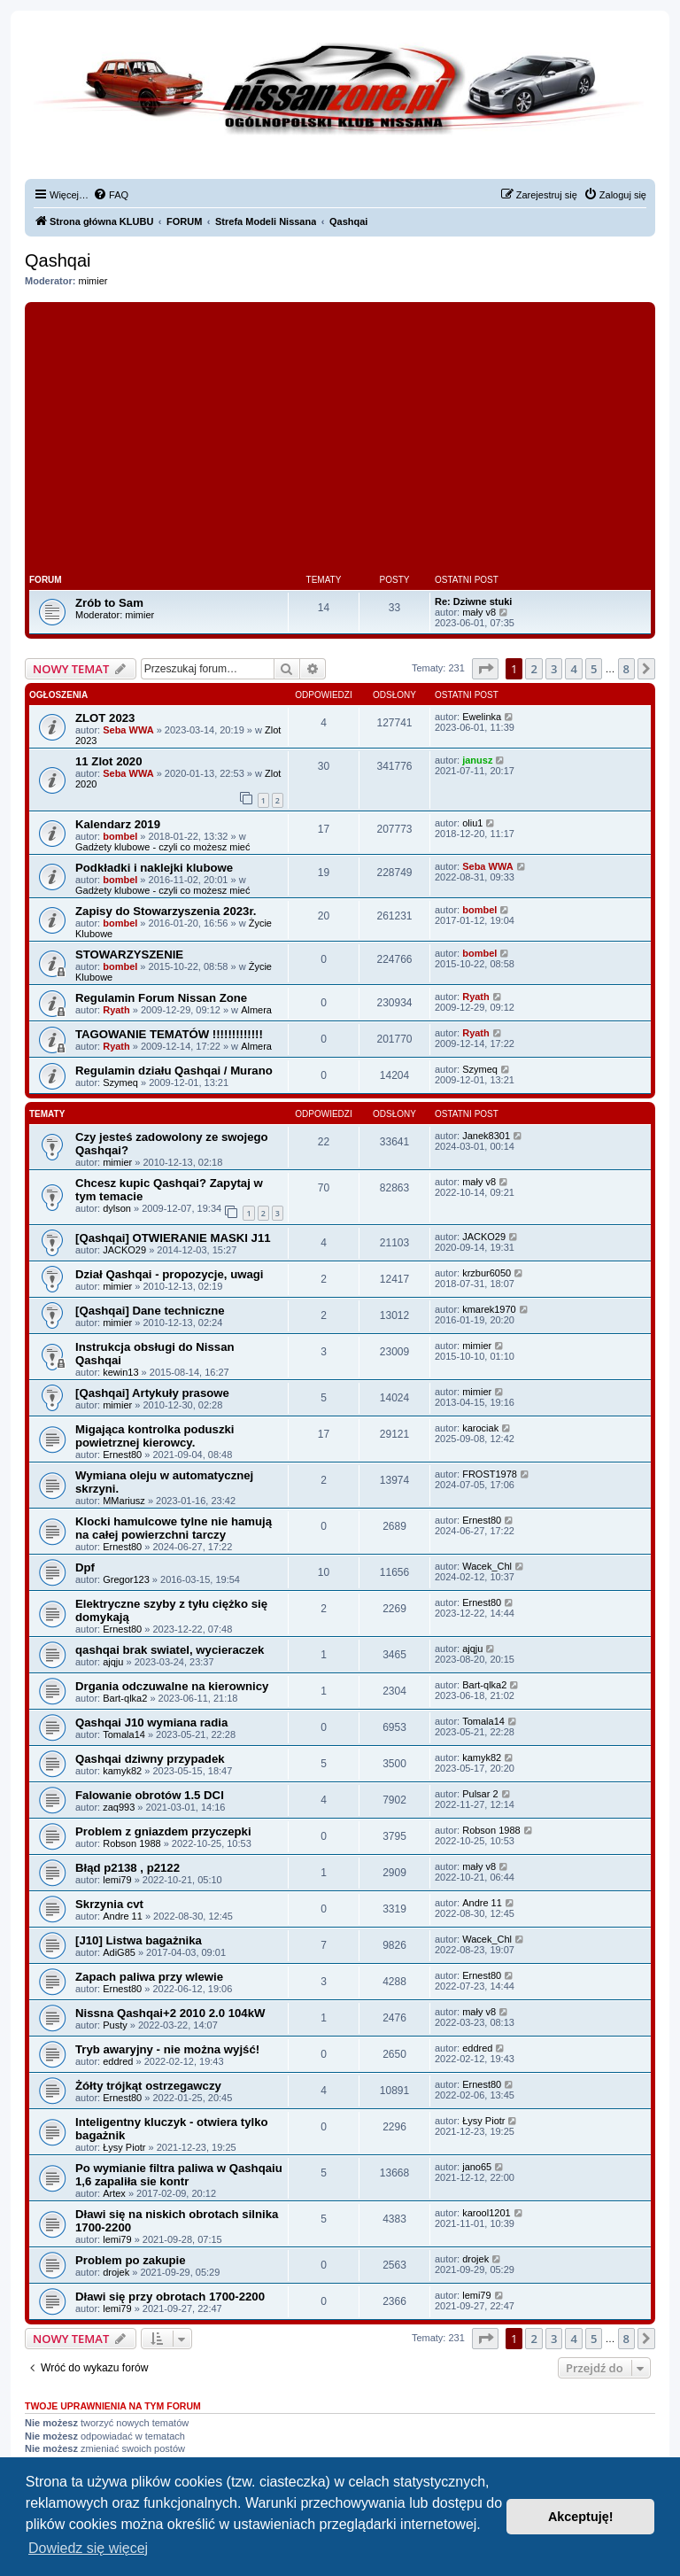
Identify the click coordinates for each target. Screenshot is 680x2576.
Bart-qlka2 (125, 1698)
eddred (118, 2061)
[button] (485, 668)
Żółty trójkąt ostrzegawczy (148, 2085)
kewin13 (120, 1372)
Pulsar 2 (480, 1793)
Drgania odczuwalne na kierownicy (171, 1686)
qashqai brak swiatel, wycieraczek (169, 1650)
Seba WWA (128, 730)
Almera (256, 1010)
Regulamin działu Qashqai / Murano (174, 1070)
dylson (117, 1208)
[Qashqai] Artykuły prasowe (152, 1393)
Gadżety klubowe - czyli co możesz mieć (162, 847)
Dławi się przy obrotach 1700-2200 (170, 2296)
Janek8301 (486, 1135)
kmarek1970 (489, 1309)
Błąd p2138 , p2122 (127, 1867)
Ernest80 (122, 1454)
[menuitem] (110, 195)
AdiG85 (119, 1952)
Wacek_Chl (487, 1566)
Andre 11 (123, 1916)
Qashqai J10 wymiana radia (151, 1722)
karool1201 (486, 2212)
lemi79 (117, 1879)
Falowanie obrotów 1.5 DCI (149, 1795)
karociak (480, 1428)
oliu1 (472, 823)
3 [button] (554, 669)
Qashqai (58, 260)
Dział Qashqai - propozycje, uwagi (169, 1274)
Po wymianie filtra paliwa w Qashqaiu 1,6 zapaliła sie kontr (178, 2174)
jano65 (476, 2166)
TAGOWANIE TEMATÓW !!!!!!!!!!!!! (169, 1034)
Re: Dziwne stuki (473, 601)
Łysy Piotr (124, 2147)
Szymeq (120, 1082)
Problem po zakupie (130, 2260)
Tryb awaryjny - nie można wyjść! (167, 2049)
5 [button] (594, 669)
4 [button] (573, 669)
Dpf (85, 1567)
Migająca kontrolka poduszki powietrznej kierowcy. (155, 1436)
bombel (120, 836)
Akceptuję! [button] (581, 2517)
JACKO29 (124, 1250)
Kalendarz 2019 (117, 824)
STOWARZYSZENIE (129, 954)
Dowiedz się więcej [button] (88, 2548)
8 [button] (626, 669)
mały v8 (479, 612)
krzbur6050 (486, 1273)
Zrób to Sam (109, 602)
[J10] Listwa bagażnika (138, 1940)
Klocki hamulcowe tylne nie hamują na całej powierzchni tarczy (173, 1528)
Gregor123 (126, 1579)
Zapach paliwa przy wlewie (149, 1976)
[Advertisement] (340, 439)
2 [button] (533, 669)
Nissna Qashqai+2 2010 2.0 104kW (170, 2013)
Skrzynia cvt (109, 1904)
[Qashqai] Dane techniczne (150, 1310)
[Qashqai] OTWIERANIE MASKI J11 (173, 1238)
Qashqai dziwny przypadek (150, 1758)
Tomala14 (124, 1734)
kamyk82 (122, 1770)
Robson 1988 (131, 1843)
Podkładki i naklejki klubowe (154, 867)
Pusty (115, 2025)
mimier (93, 280)
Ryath (116, 1010)
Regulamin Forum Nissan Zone (161, 998)
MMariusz (124, 1500)
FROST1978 (489, 1474)
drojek (116, 2272)
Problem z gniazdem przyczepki (163, 1831)
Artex (114, 2193)
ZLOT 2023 (105, 718)
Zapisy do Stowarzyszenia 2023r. (166, 911)
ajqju (113, 1662)
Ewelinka (481, 716)
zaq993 (119, 1807)
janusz (477, 760)
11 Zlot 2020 (109, 761)
